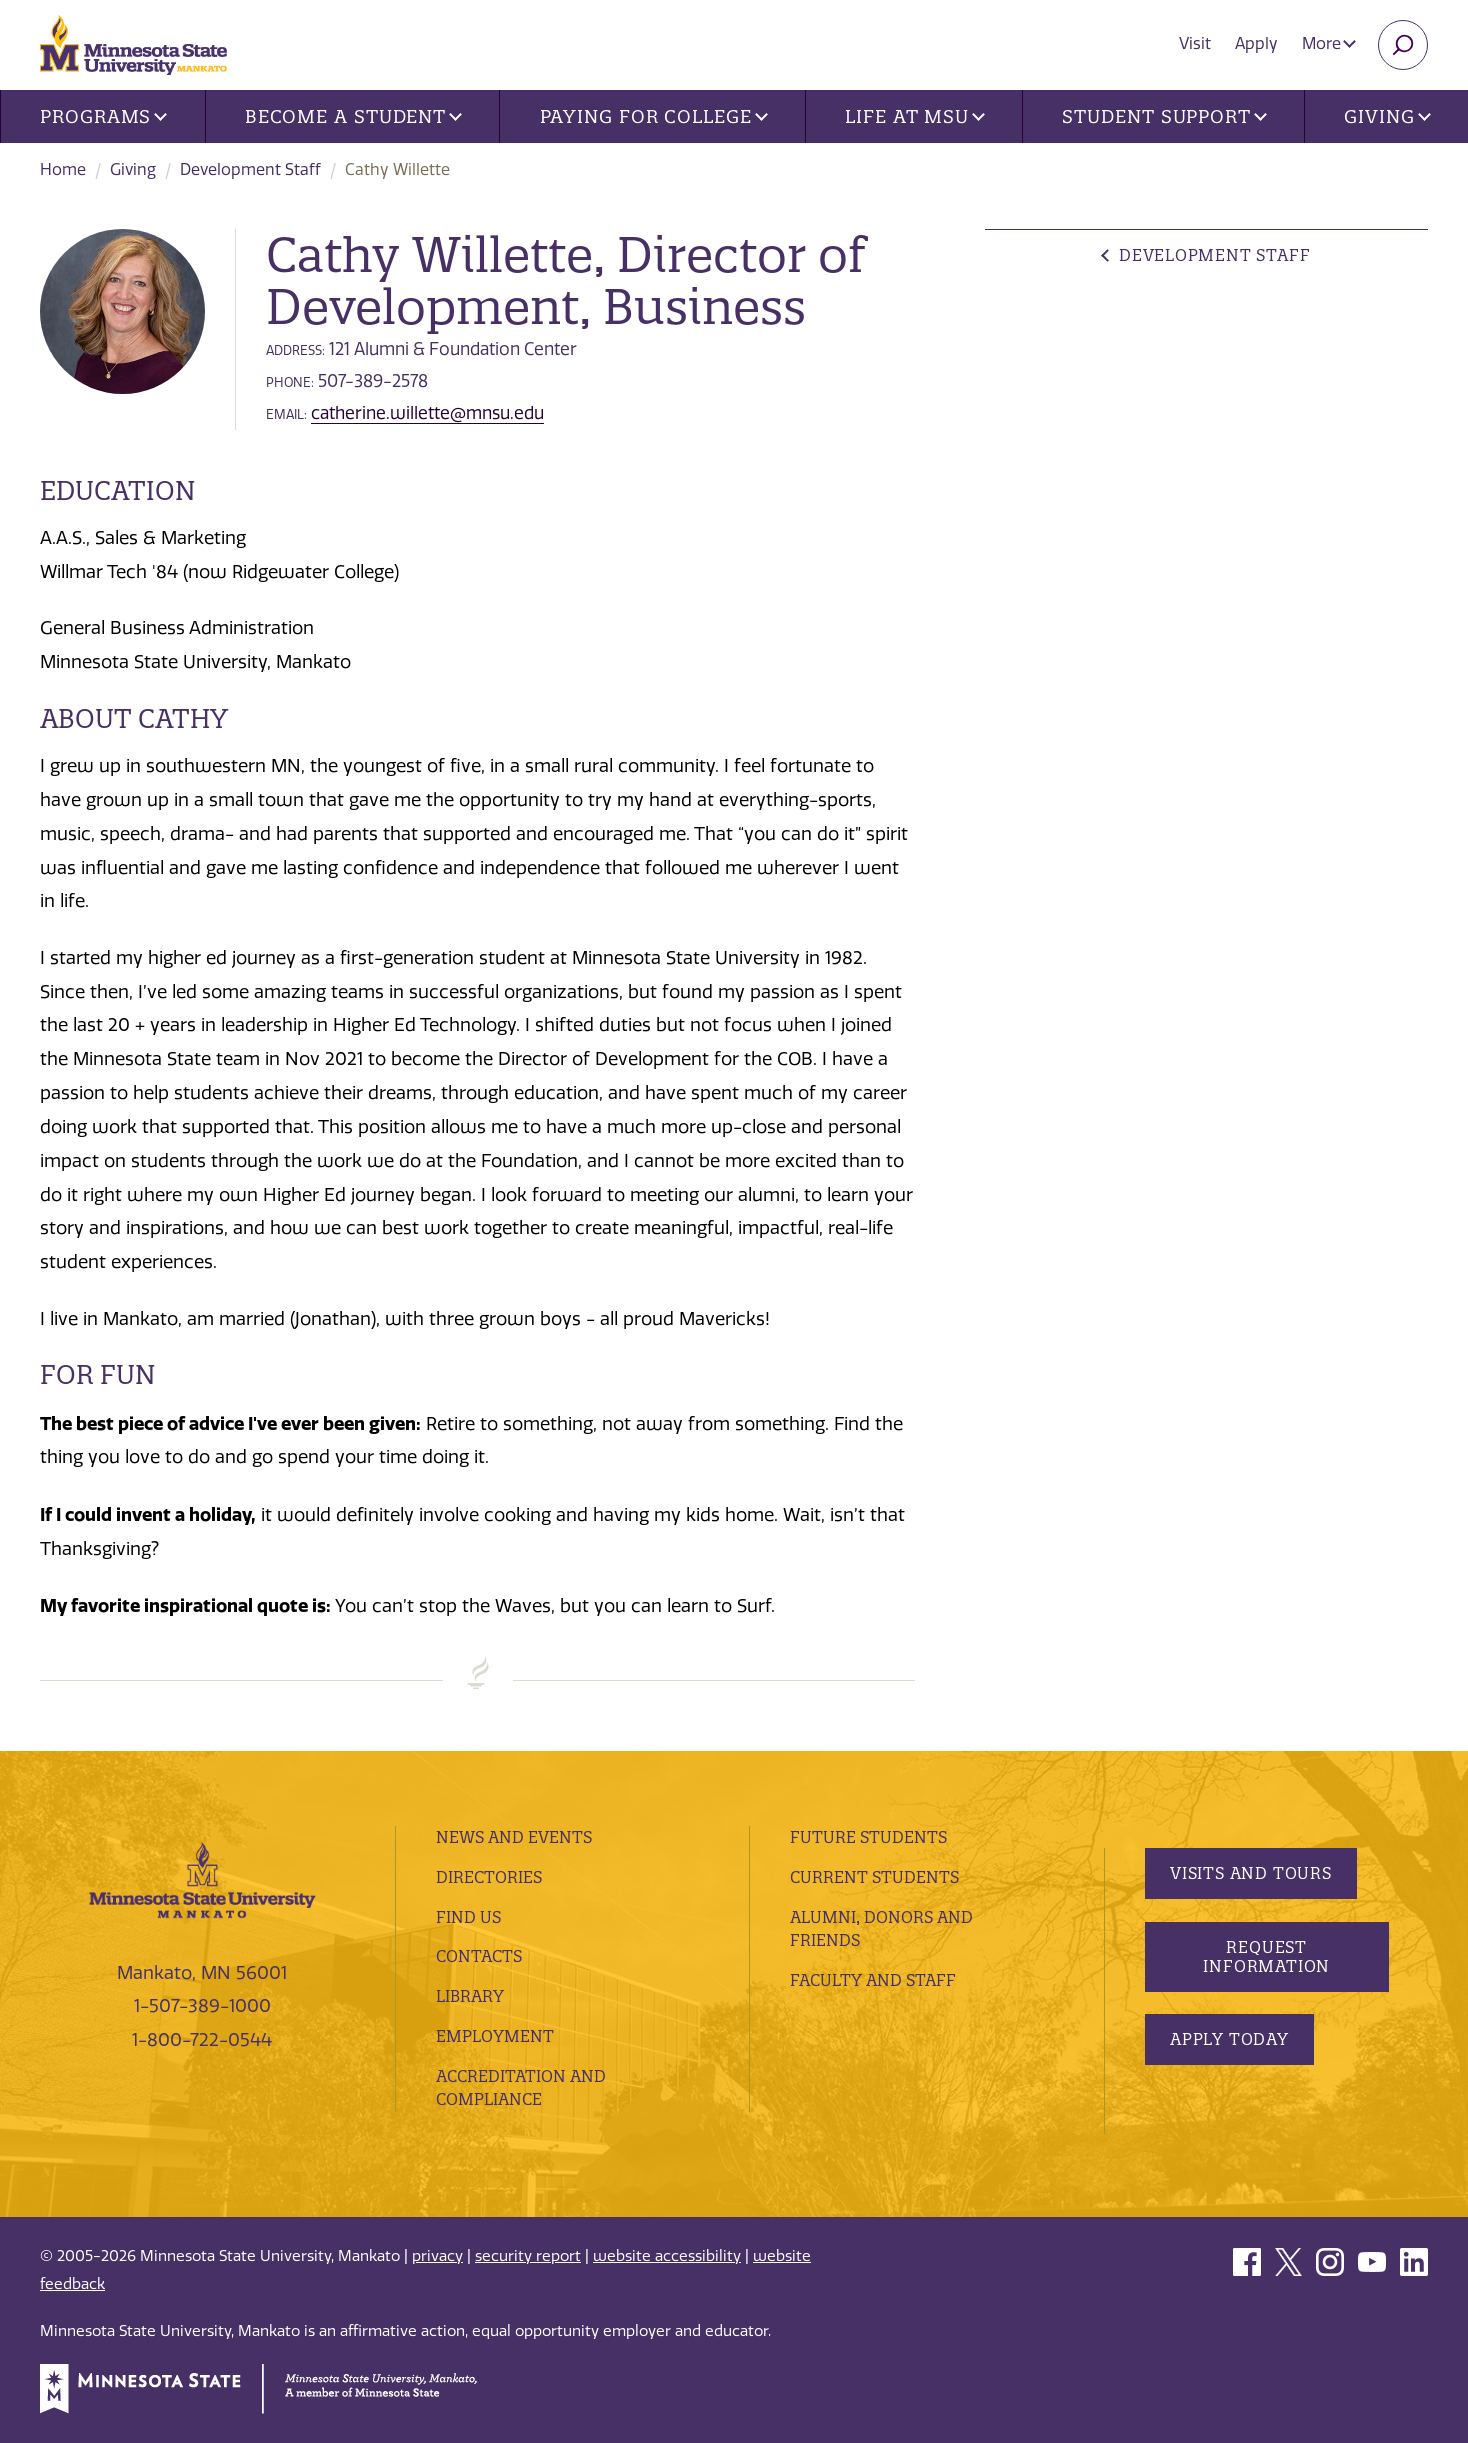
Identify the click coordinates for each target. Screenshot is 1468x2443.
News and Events (514, 1837)
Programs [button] (103, 116)
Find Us (468, 1917)
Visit (1195, 43)
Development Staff (250, 169)
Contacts (479, 1956)
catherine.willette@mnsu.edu (427, 413)
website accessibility (667, 2256)
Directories (489, 1877)
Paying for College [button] (654, 116)
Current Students (874, 1877)
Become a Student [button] (353, 116)
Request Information (1266, 1956)
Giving (133, 169)
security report (528, 2256)
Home (63, 169)
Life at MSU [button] (915, 116)
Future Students (868, 1837)
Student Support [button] (1164, 116)
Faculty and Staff (873, 1980)
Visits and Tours (1251, 1873)
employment (495, 2036)
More (1329, 43)
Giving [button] (1387, 116)
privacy (437, 2256)
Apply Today (1229, 2039)
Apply (1256, 43)
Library (470, 1996)
